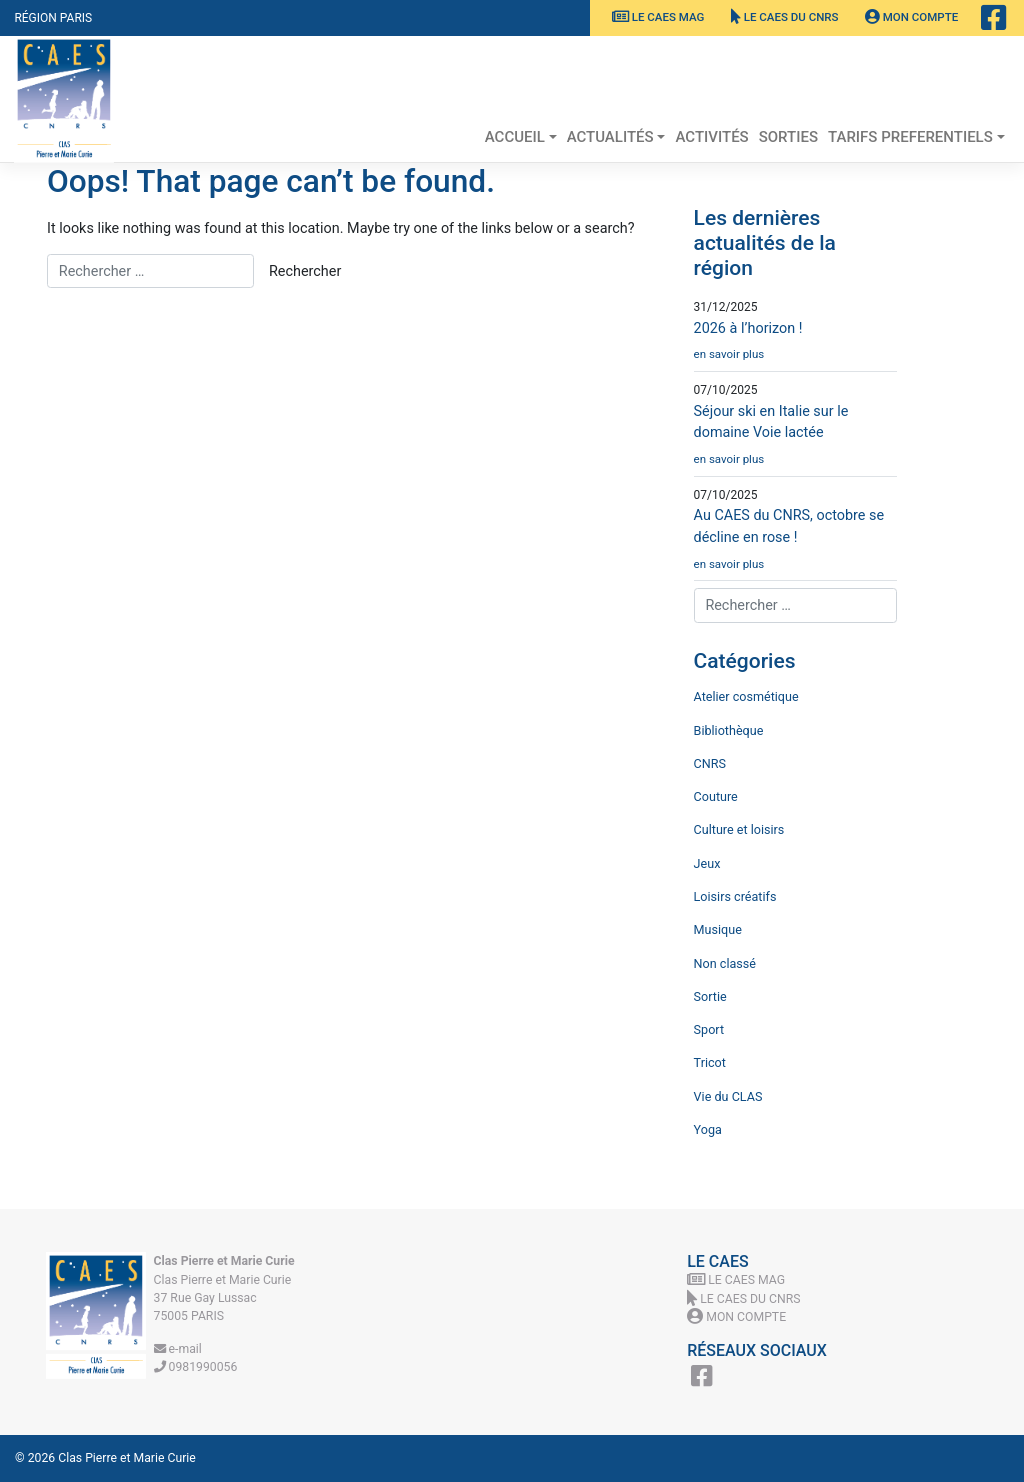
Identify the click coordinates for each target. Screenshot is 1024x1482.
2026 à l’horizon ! (795, 346)
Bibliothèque (729, 730)
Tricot (710, 1062)
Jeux (707, 863)
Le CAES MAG (658, 17)
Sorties (788, 137)
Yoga (708, 1129)
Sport (709, 1029)
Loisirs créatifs (735, 896)
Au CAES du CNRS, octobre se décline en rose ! (795, 544)
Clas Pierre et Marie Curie (127, 1458)
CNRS (710, 763)
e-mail (178, 1349)
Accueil (515, 137)
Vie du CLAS (728, 1096)
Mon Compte (911, 17)
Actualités (610, 137)
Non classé (725, 963)
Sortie (710, 996)
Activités (711, 137)
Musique (718, 929)
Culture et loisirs (739, 829)
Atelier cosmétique (746, 696)
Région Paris (53, 18)
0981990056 (196, 1367)
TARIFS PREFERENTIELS (910, 137)
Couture (716, 796)
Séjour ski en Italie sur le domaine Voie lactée (795, 440)
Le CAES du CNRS (785, 17)
